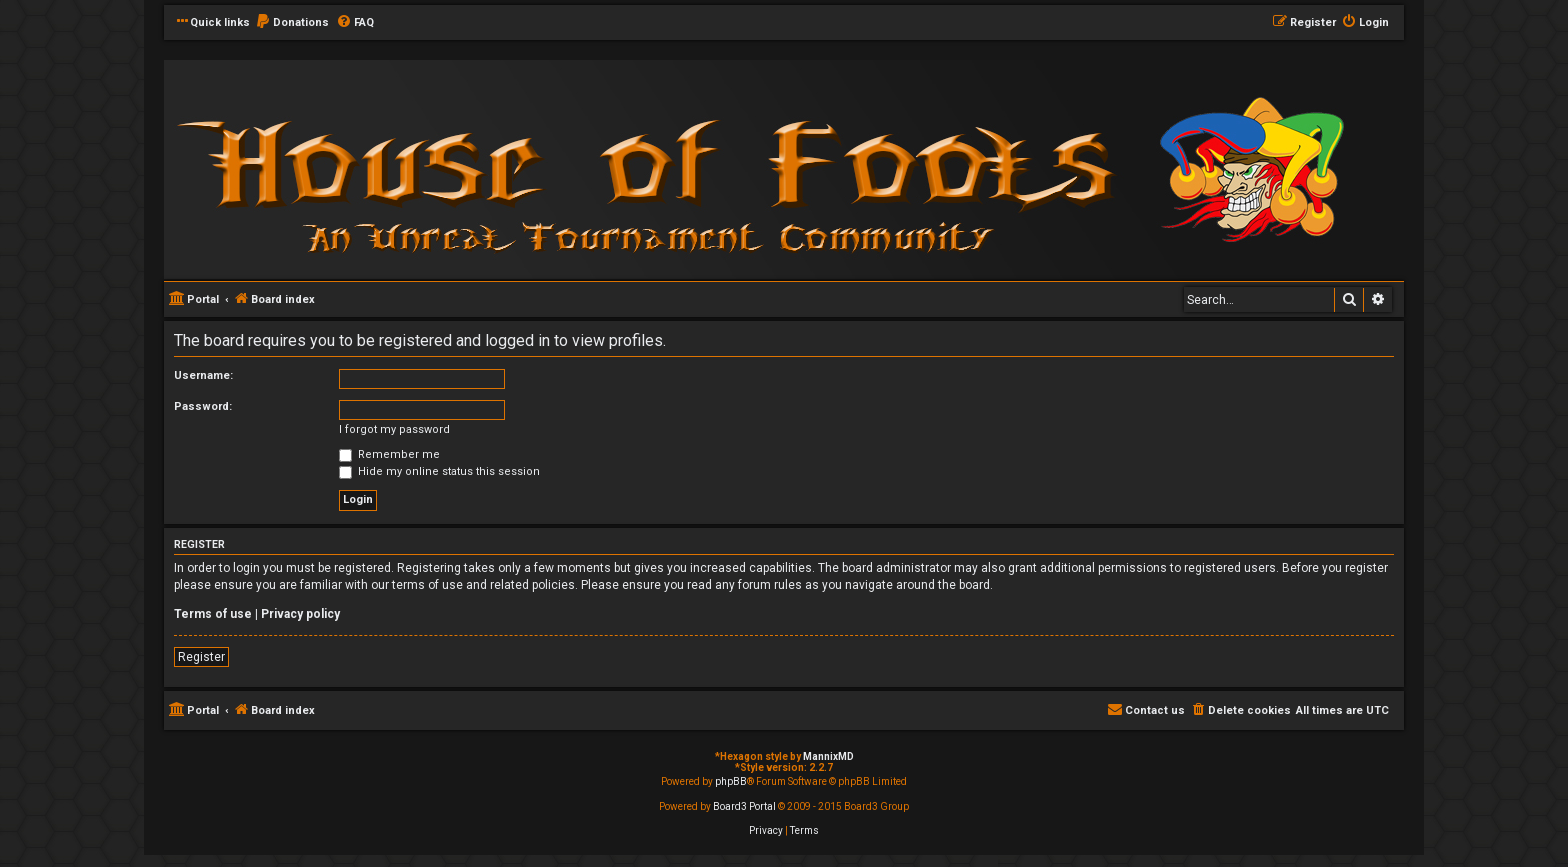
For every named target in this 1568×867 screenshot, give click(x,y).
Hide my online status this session (439, 471)
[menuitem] (292, 23)
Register (201, 657)
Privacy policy (300, 614)
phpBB (731, 781)
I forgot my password (394, 429)
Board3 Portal (744, 806)
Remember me (389, 454)
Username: (203, 375)
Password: (203, 406)
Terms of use (213, 614)
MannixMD (828, 756)
